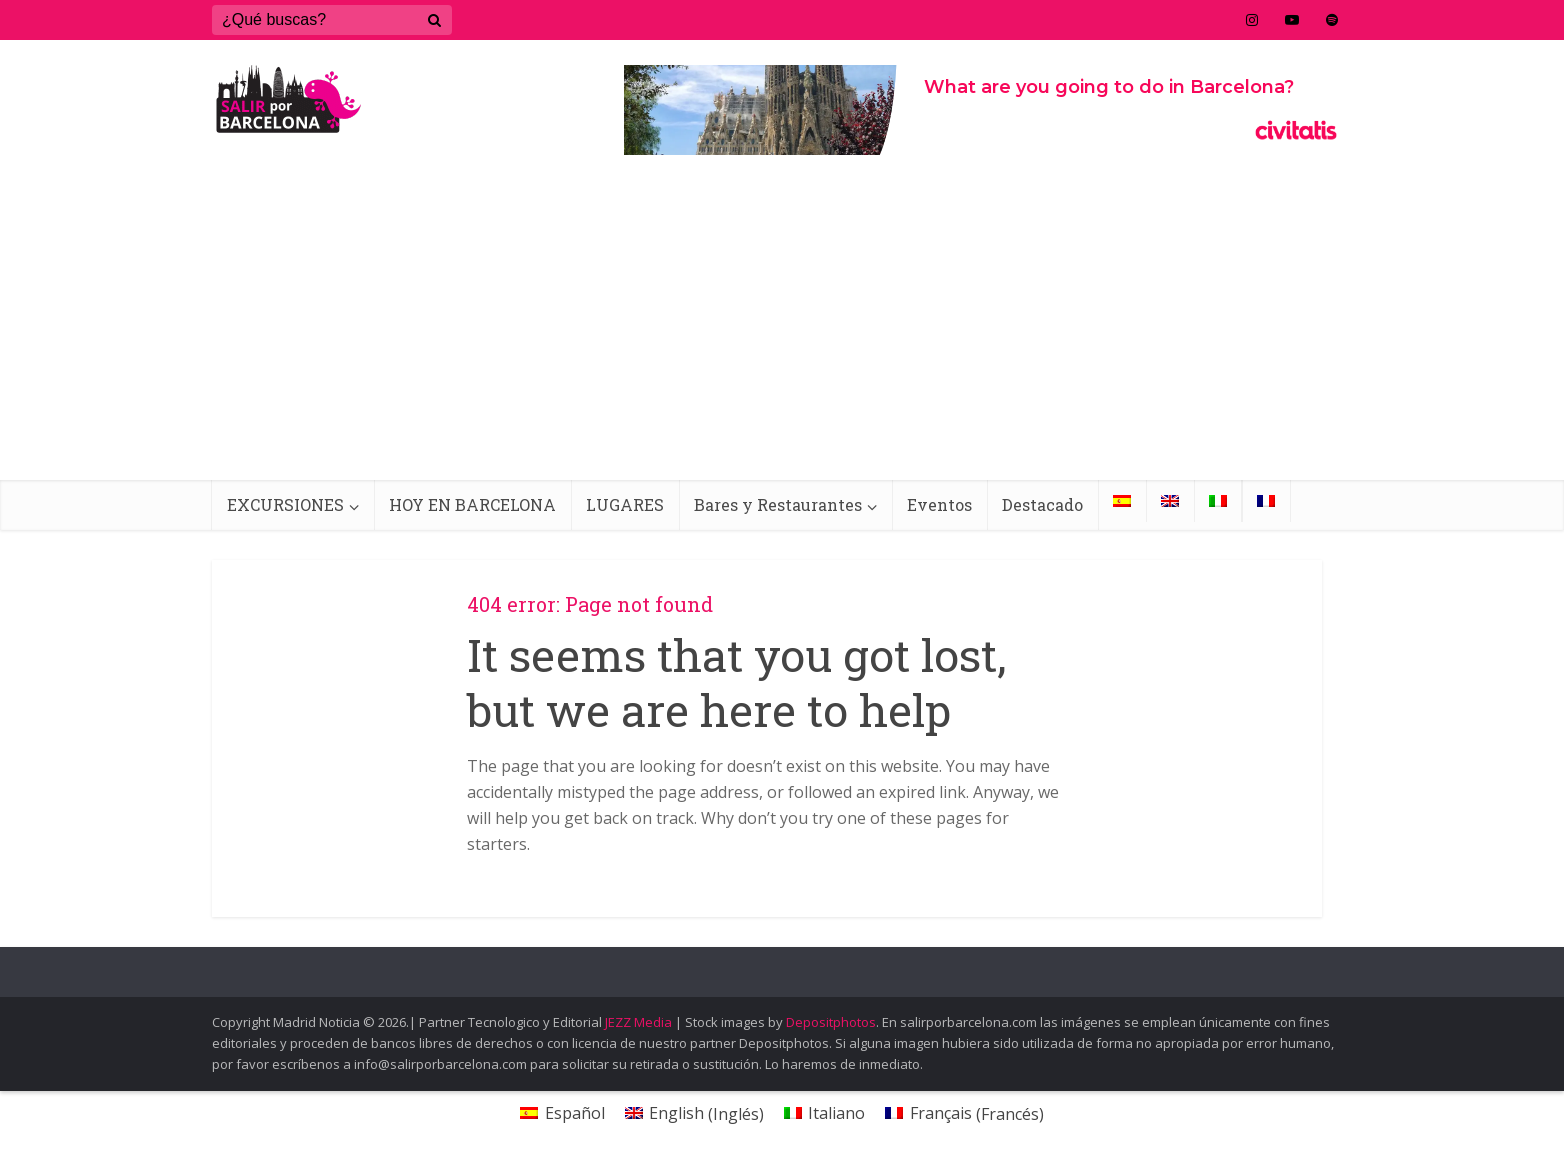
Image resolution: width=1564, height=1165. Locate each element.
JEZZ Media (640, 1022)
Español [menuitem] (575, 1113)
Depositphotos (831, 1022)
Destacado (1042, 504)
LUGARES (625, 504)
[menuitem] (1122, 501)
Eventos (939, 504)
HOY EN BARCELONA (472, 504)
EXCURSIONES (285, 504)
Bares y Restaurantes (778, 504)
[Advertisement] (782, 330)
